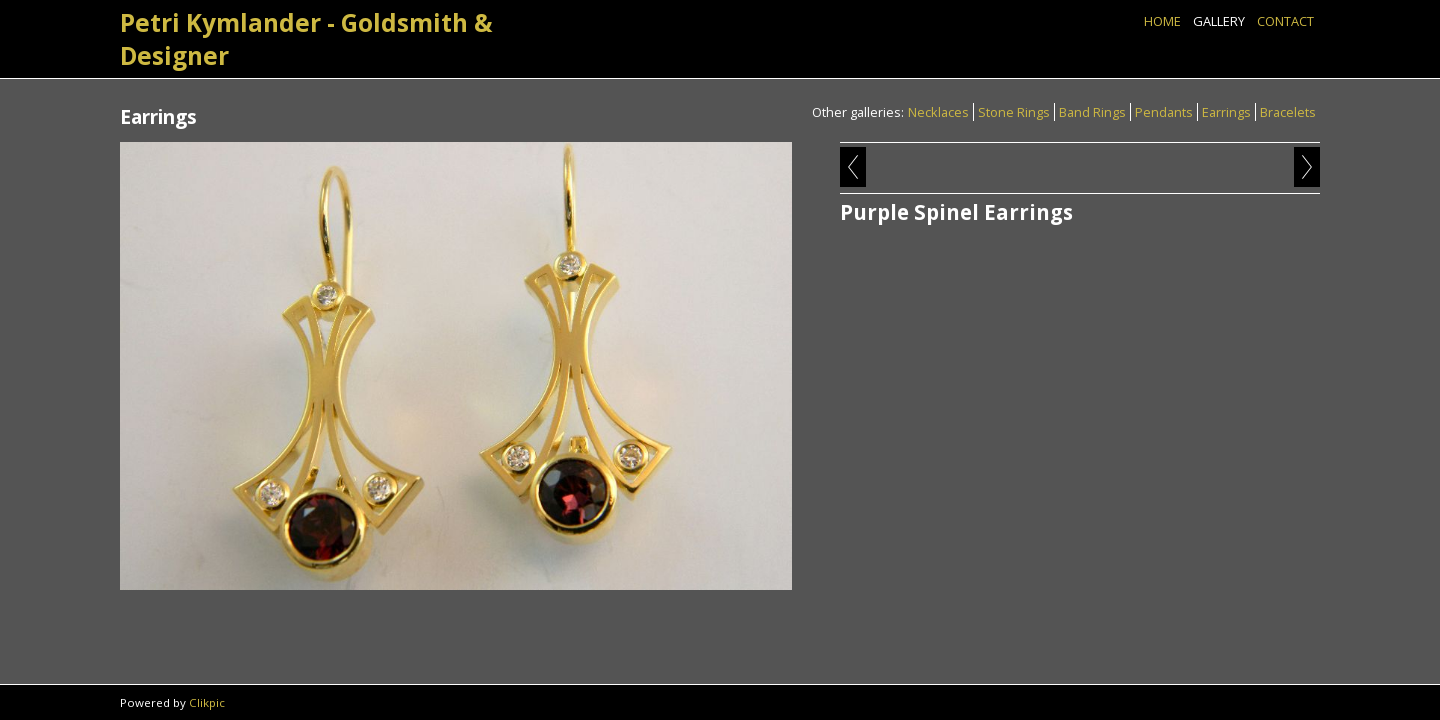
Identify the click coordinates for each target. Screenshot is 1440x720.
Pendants (1164, 112)
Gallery (1219, 21)
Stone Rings (1014, 112)
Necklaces (938, 112)
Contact (1285, 21)
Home (1162, 21)
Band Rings (1092, 112)
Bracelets (1288, 112)
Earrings (1226, 112)
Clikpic (207, 702)
